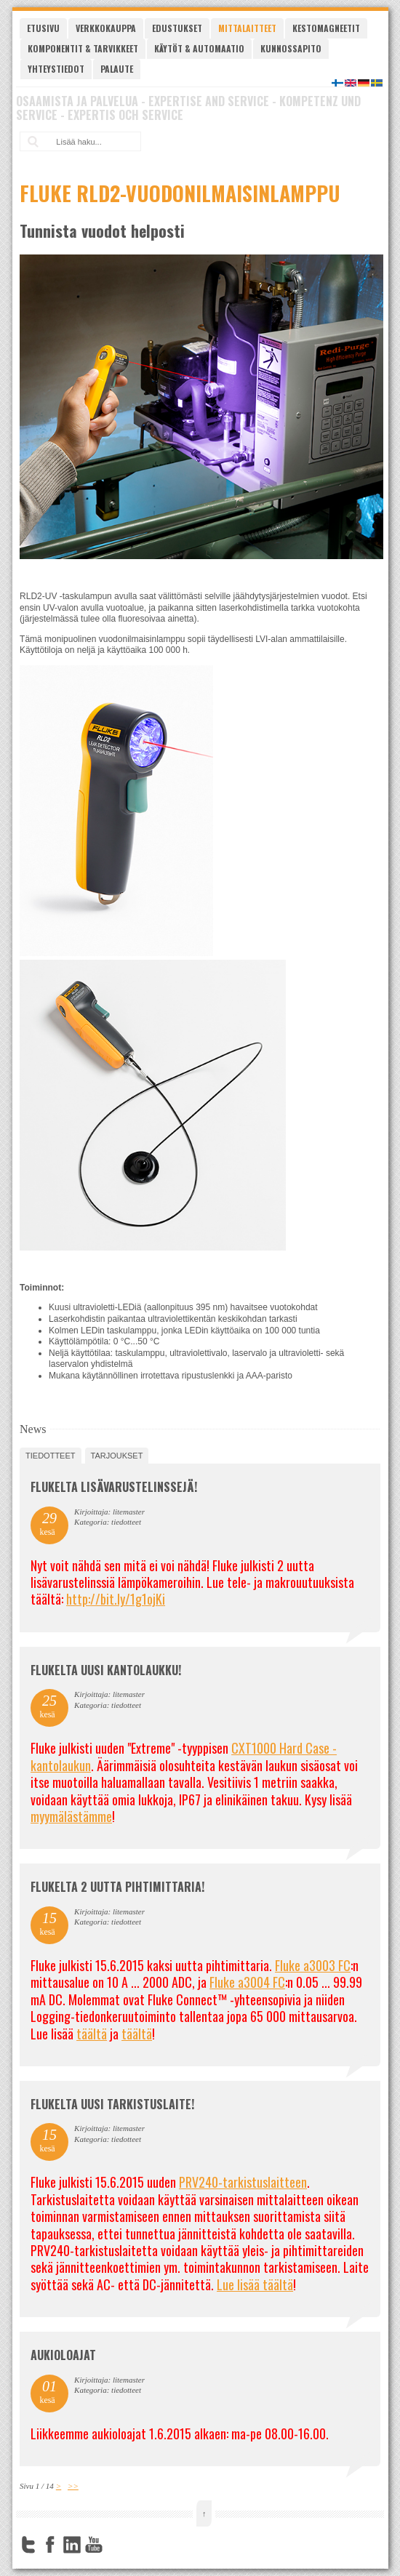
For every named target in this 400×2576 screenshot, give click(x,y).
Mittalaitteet (247, 28)
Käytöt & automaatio (199, 48)
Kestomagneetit (326, 28)
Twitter (28, 2544)
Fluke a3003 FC (313, 1965)
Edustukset (177, 28)
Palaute (116, 69)
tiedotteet (50, 1455)
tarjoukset (117, 1455)
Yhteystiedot (56, 69)
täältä (91, 2033)
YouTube (94, 2544)
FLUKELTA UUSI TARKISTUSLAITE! (112, 2104)
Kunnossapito (290, 48)
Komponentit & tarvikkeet (83, 48)
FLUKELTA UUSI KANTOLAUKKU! (106, 1670)
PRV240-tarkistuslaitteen (243, 2181)
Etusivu (43, 28)
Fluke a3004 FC (247, 1982)
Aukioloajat (63, 2355)
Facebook (50, 2544)
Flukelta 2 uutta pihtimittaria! (117, 1886)
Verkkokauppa (106, 28)
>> (73, 2485)
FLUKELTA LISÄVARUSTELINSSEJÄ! (114, 1487)
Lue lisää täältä (255, 2284)
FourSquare (115, 2544)
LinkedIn (72, 2544)
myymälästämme (71, 1816)
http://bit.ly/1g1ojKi (115, 1598)
